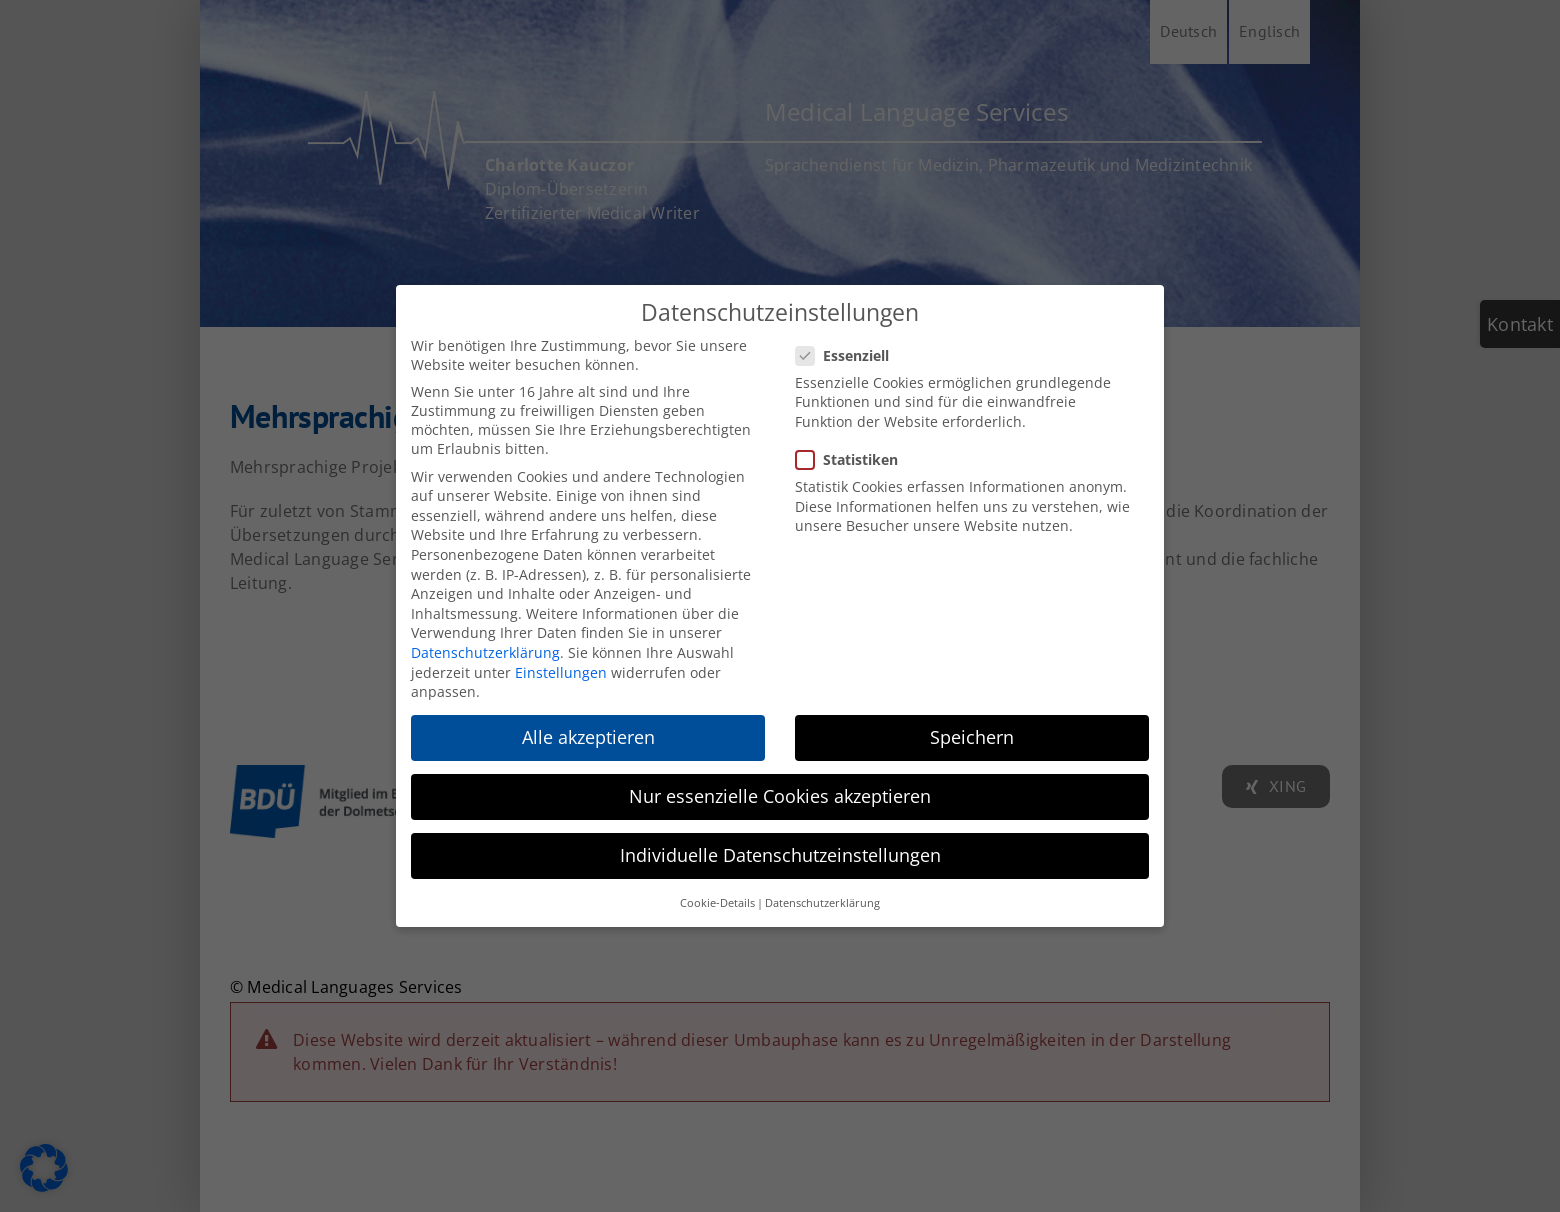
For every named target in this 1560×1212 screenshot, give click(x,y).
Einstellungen (561, 672)
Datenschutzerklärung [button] (822, 903)
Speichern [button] (972, 737)
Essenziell (850, 355)
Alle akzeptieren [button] (588, 737)
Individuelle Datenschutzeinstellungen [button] (780, 855)
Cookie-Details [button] (717, 903)
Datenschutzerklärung (485, 652)
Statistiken (855, 459)
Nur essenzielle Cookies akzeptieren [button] (780, 796)
